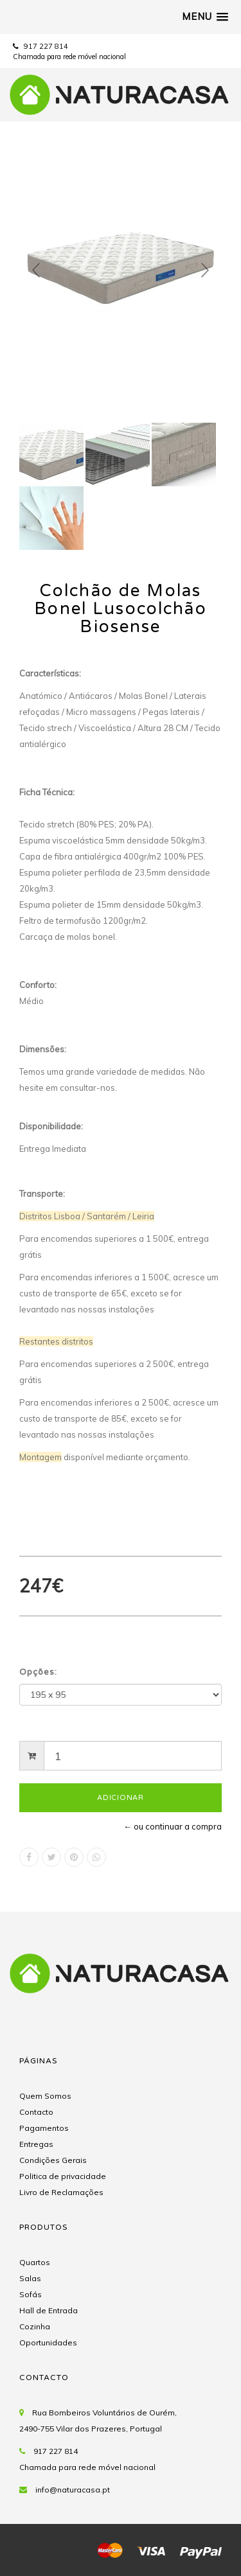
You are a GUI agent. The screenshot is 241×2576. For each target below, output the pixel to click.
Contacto (36, 2112)
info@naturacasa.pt (72, 2489)
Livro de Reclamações (61, 2192)
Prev (36, 270)
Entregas (36, 2144)
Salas (30, 2278)
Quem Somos (45, 2096)
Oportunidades (48, 2342)
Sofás (30, 2294)
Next (205, 270)
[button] (205, 16)
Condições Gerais (53, 2160)
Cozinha (34, 2326)
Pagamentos (44, 2128)
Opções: (38, 1672)
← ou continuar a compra (172, 1826)
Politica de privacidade (62, 2176)
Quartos (34, 2262)
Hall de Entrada (48, 2310)
